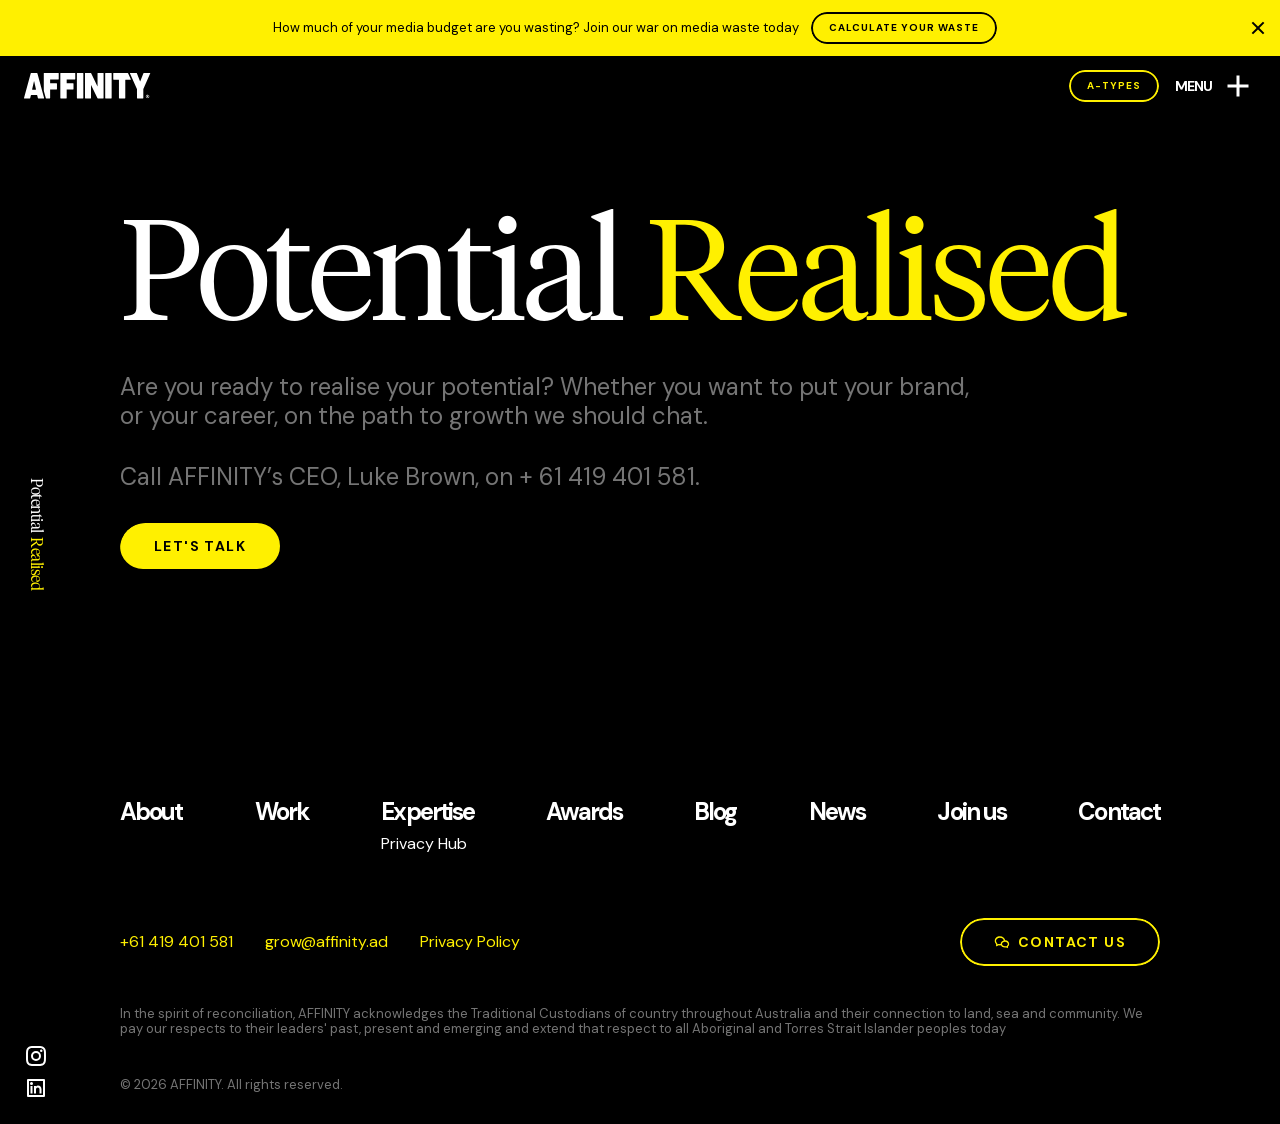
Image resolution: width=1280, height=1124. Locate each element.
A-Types (1114, 85)
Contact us (1060, 942)
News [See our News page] (837, 812)
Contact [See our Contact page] (1119, 812)
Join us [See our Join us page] (971, 812)
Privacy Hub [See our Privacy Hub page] (424, 843)
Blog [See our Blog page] (715, 812)
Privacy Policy (470, 941)
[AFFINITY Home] (87, 86)
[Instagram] (36, 1056)
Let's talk (200, 546)
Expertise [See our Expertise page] (427, 812)
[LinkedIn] (36, 1088)
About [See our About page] (151, 812)
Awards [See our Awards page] (583, 812)
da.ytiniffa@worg (326, 941)
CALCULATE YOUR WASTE (904, 27)
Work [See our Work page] (282, 812)
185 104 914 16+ (176, 941)
